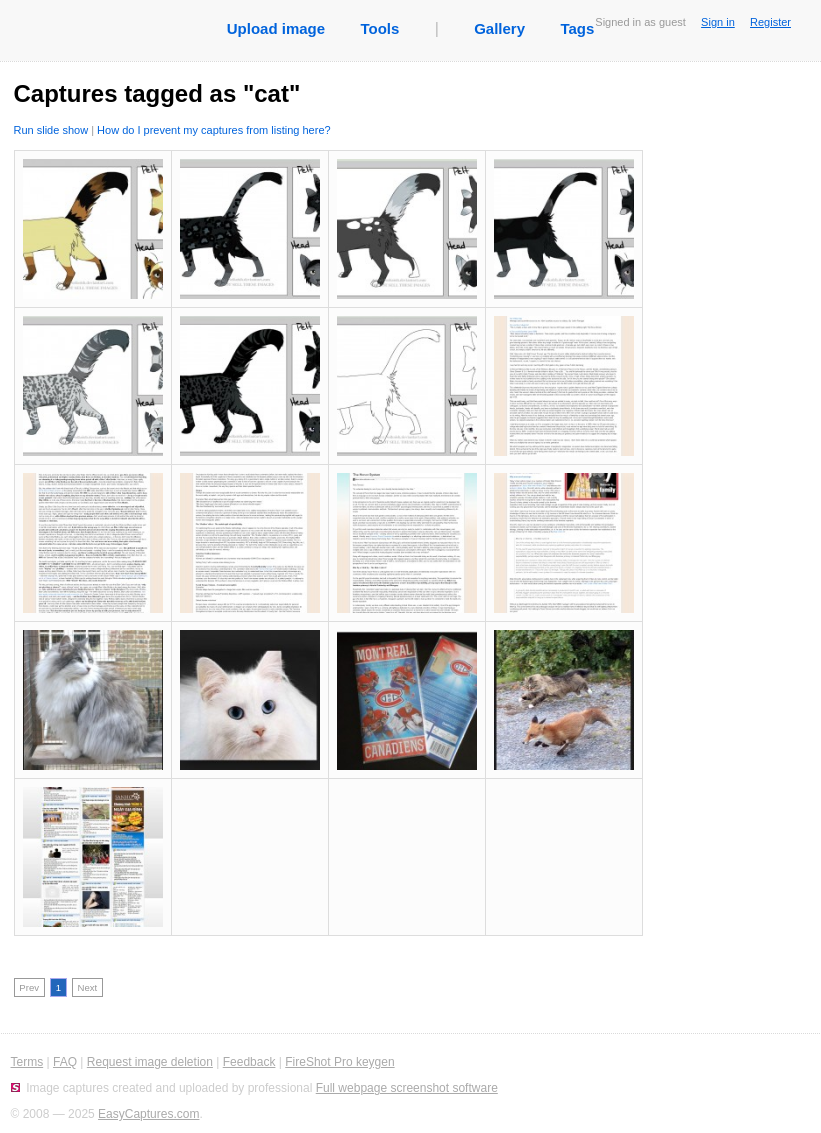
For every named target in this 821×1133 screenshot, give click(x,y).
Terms (27, 1062)
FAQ (65, 1062)
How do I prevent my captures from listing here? (214, 130)
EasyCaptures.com (148, 1114)
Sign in (718, 22)
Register (770, 22)
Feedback (249, 1062)
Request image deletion (150, 1062)
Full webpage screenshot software (407, 1088)
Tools (379, 28)
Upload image (276, 28)
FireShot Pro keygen (339, 1062)
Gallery (499, 28)
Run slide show (51, 130)
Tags (577, 28)
